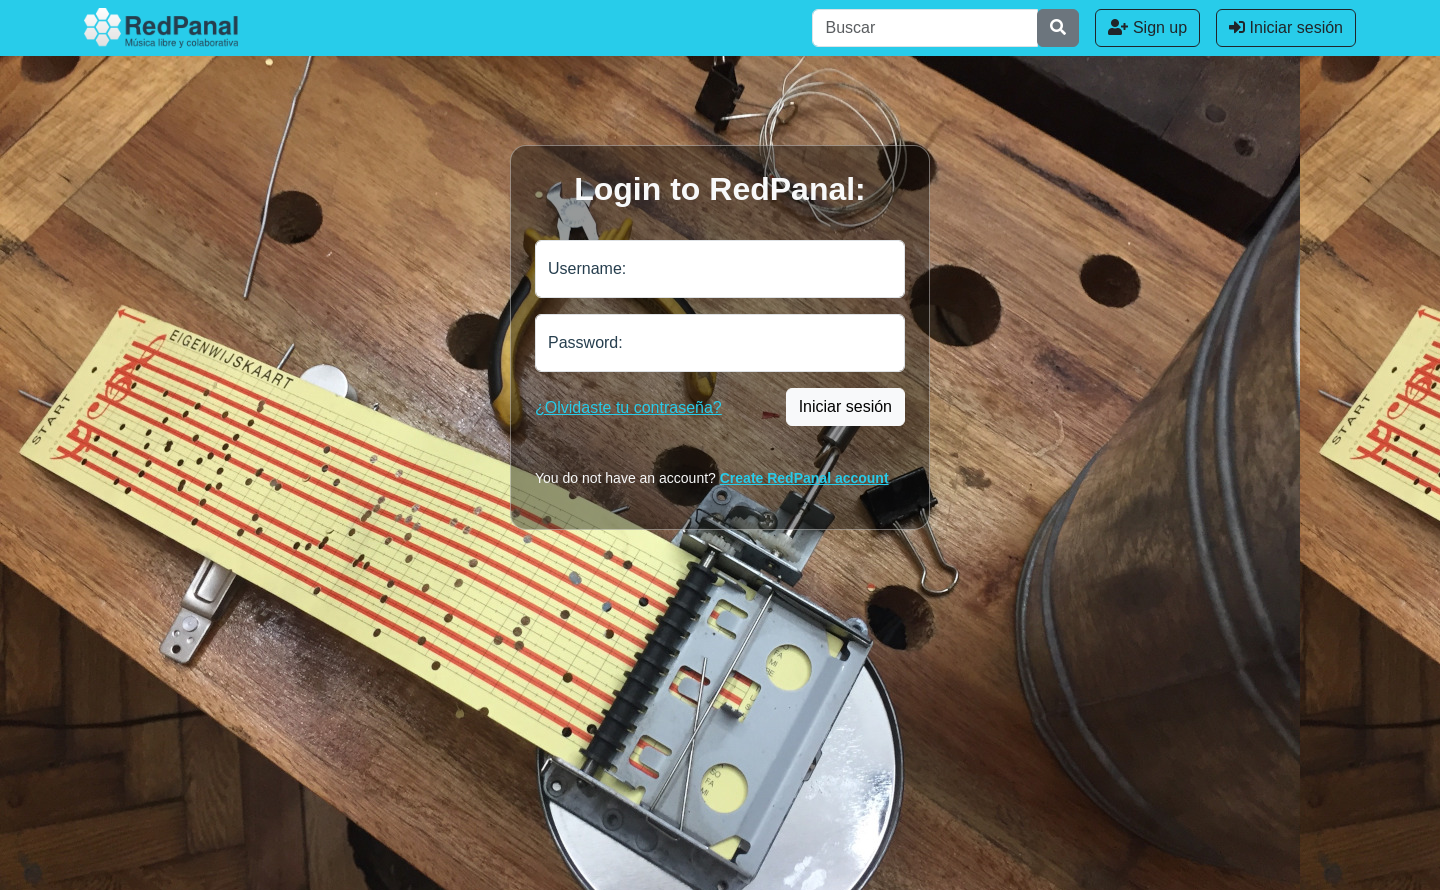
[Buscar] (925, 28)
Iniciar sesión (1286, 27)
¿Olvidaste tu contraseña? (628, 407)
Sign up (1147, 27)
